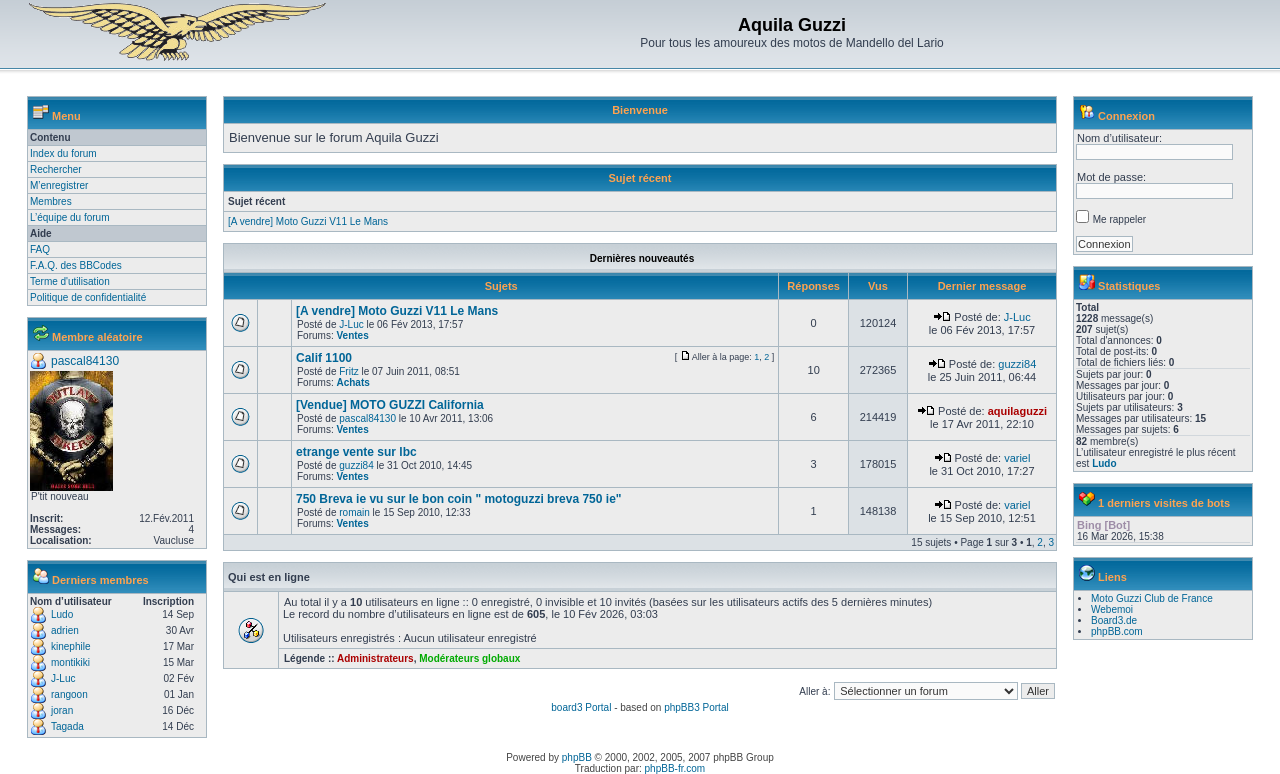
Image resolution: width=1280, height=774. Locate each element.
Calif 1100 (324, 358)
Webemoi (1112, 609)
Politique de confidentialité (88, 297)
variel (1017, 458)
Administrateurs (375, 658)
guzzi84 (1017, 364)
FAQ (40, 249)
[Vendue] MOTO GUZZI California (390, 405)
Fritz (348, 371)
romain (354, 512)
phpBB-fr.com (675, 768)
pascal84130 (85, 361)
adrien (65, 630)
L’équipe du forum (70, 217)
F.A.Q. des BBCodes (76, 265)
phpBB (577, 757)
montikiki (70, 662)
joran (62, 710)
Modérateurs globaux (469, 658)
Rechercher (56, 169)
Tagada (67, 726)
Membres (51, 201)
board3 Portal (581, 707)
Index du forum (63, 153)
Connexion (1126, 116)
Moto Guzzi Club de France (1152, 598)
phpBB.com (1117, 631)
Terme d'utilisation (70, 281)
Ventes (352, 335)
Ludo (62, 614)
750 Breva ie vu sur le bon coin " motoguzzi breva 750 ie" (459, 499)
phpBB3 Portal (696, 707)
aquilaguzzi (1017, 411)
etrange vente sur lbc (356, 452)
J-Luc (63, 678)
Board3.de (1114, 620)
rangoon (69, 694)
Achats (352, 382)
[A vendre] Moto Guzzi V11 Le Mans (308, 221)
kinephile (70, 646)
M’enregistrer (59, 185)
